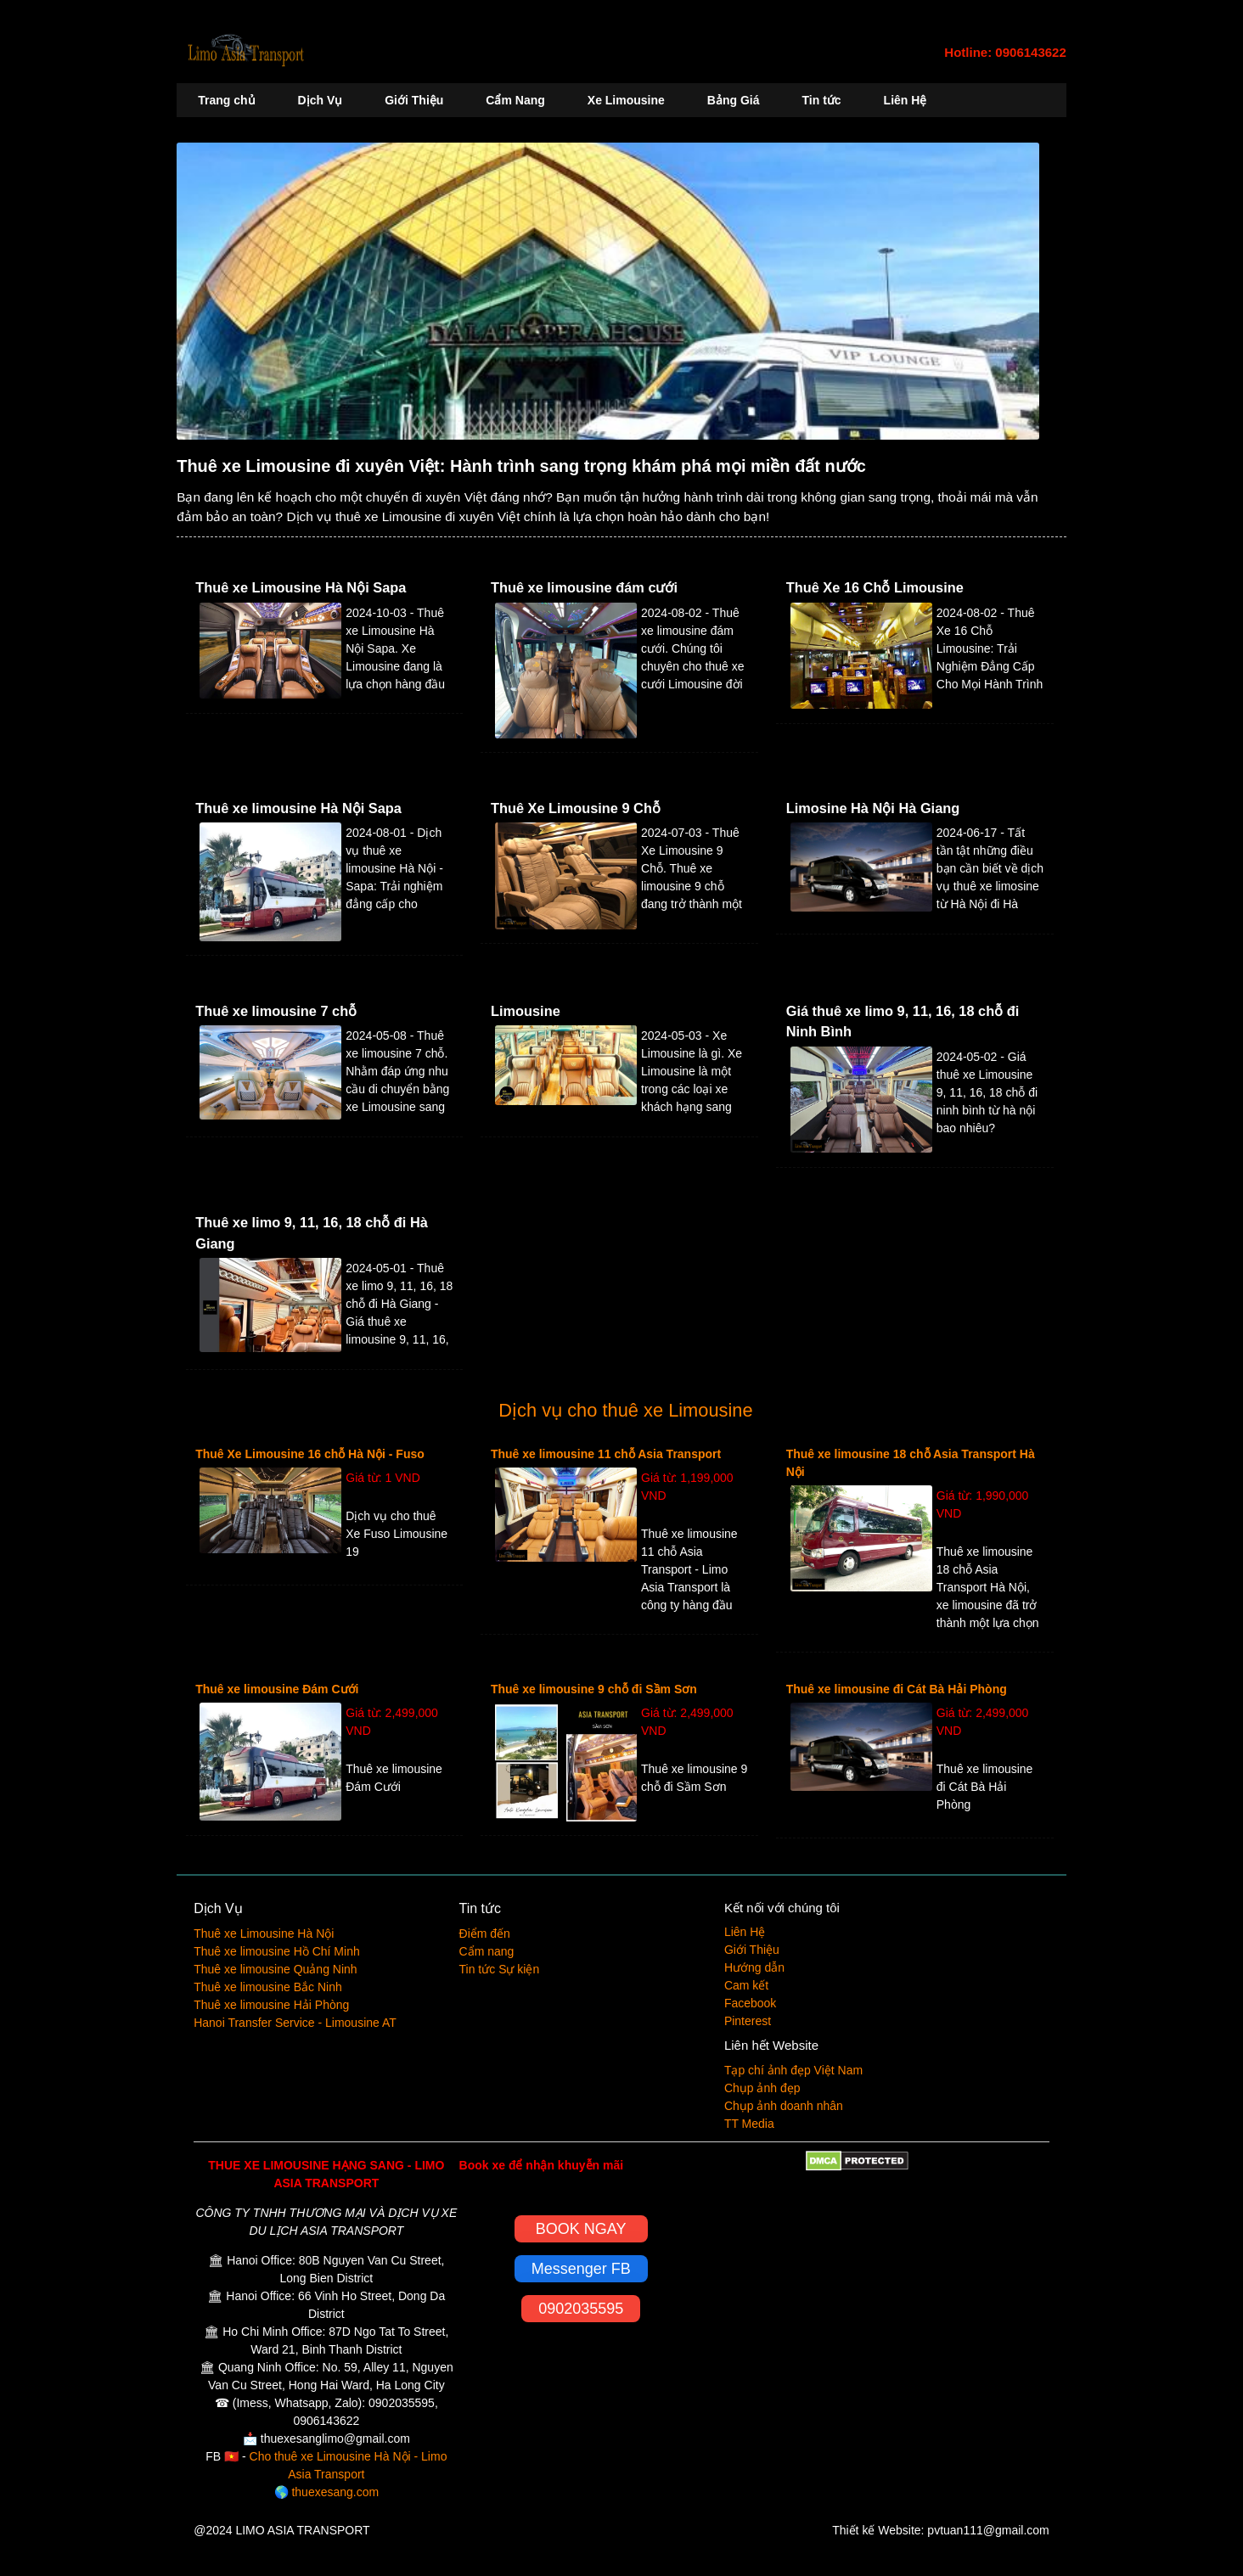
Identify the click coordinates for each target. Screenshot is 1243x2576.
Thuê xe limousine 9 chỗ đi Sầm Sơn (594, 1689)
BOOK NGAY (581, 2228)
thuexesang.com (335, 2492)
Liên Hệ (905, 100)
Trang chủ (226, 100)
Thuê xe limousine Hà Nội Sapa (298, 808)
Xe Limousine (626, 100)
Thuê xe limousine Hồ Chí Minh (277, 1951)
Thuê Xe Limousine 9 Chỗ (576, 808)
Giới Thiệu (414, 100)
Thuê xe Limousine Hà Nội (264, 1933)
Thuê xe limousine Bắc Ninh (268, 1987)
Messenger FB (581, 2268)
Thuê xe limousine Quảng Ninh (275, 1969)
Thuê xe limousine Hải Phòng (271, 2005)
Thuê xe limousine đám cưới (584, 587)
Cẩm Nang (515, 100)
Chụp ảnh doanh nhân (783, 2106)
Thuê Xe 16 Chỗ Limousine (875, 587)
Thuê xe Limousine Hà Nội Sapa (300, 587)
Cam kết (746, 1985)
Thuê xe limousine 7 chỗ (276, 1011)
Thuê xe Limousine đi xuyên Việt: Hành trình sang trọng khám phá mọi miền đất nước (521, 466)
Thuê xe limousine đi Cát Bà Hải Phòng (896, 1689)
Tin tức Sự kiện (499, 1969)
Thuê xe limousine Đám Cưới (276, 1689)
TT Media (749, 2123)
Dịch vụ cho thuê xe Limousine (625, 1410)
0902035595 (580, 2308)
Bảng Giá (733, 100)
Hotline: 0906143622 (1005, 52)
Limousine (525, 1011)
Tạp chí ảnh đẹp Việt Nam (793, 2070)
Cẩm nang (487, 1951)
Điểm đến (484, 1933)
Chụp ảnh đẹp (762, 2088)
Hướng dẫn (754, 1967)
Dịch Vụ (320, 100)
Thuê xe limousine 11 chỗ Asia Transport (606, 1454)
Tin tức (821, 100)
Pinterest (747, 2021)
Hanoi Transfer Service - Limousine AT (295, 2022)
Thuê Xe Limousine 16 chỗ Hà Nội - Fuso (310, 1454)
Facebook (750, 2003)
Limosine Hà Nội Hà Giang (873, 808)
